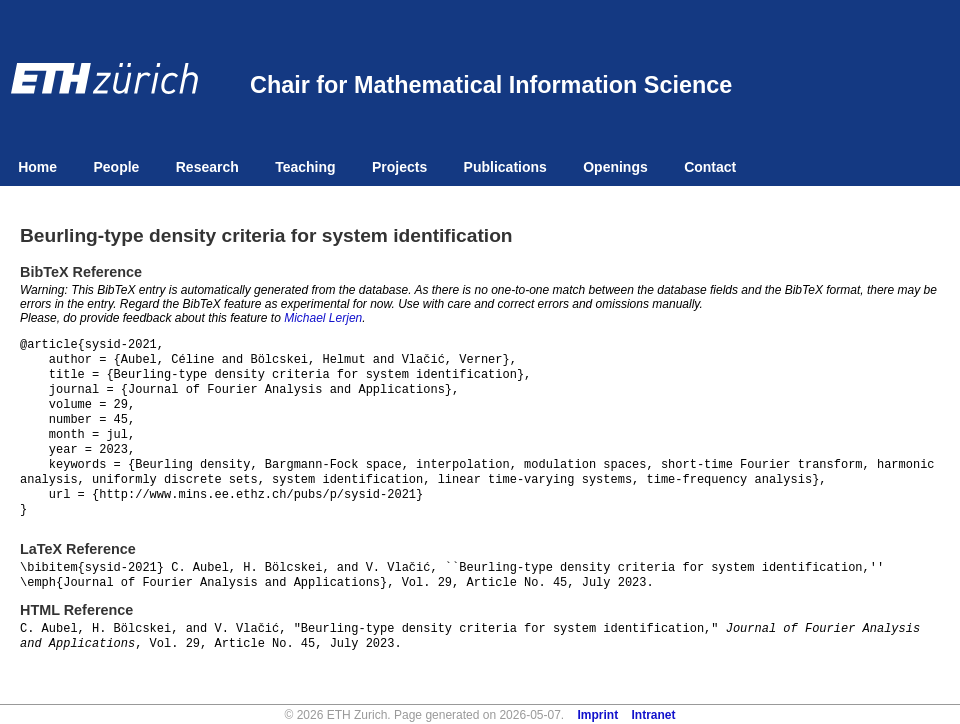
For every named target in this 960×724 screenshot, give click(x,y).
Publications (505, 167)
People (116, 167)
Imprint (598, 715)
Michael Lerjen (323, 318)
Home (37, 167)
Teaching (305, 167)
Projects (399, 167)
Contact (710, 167)
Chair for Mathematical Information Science (491, 85)
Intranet (654, 715)
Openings (615, 167)
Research (207, 167)
